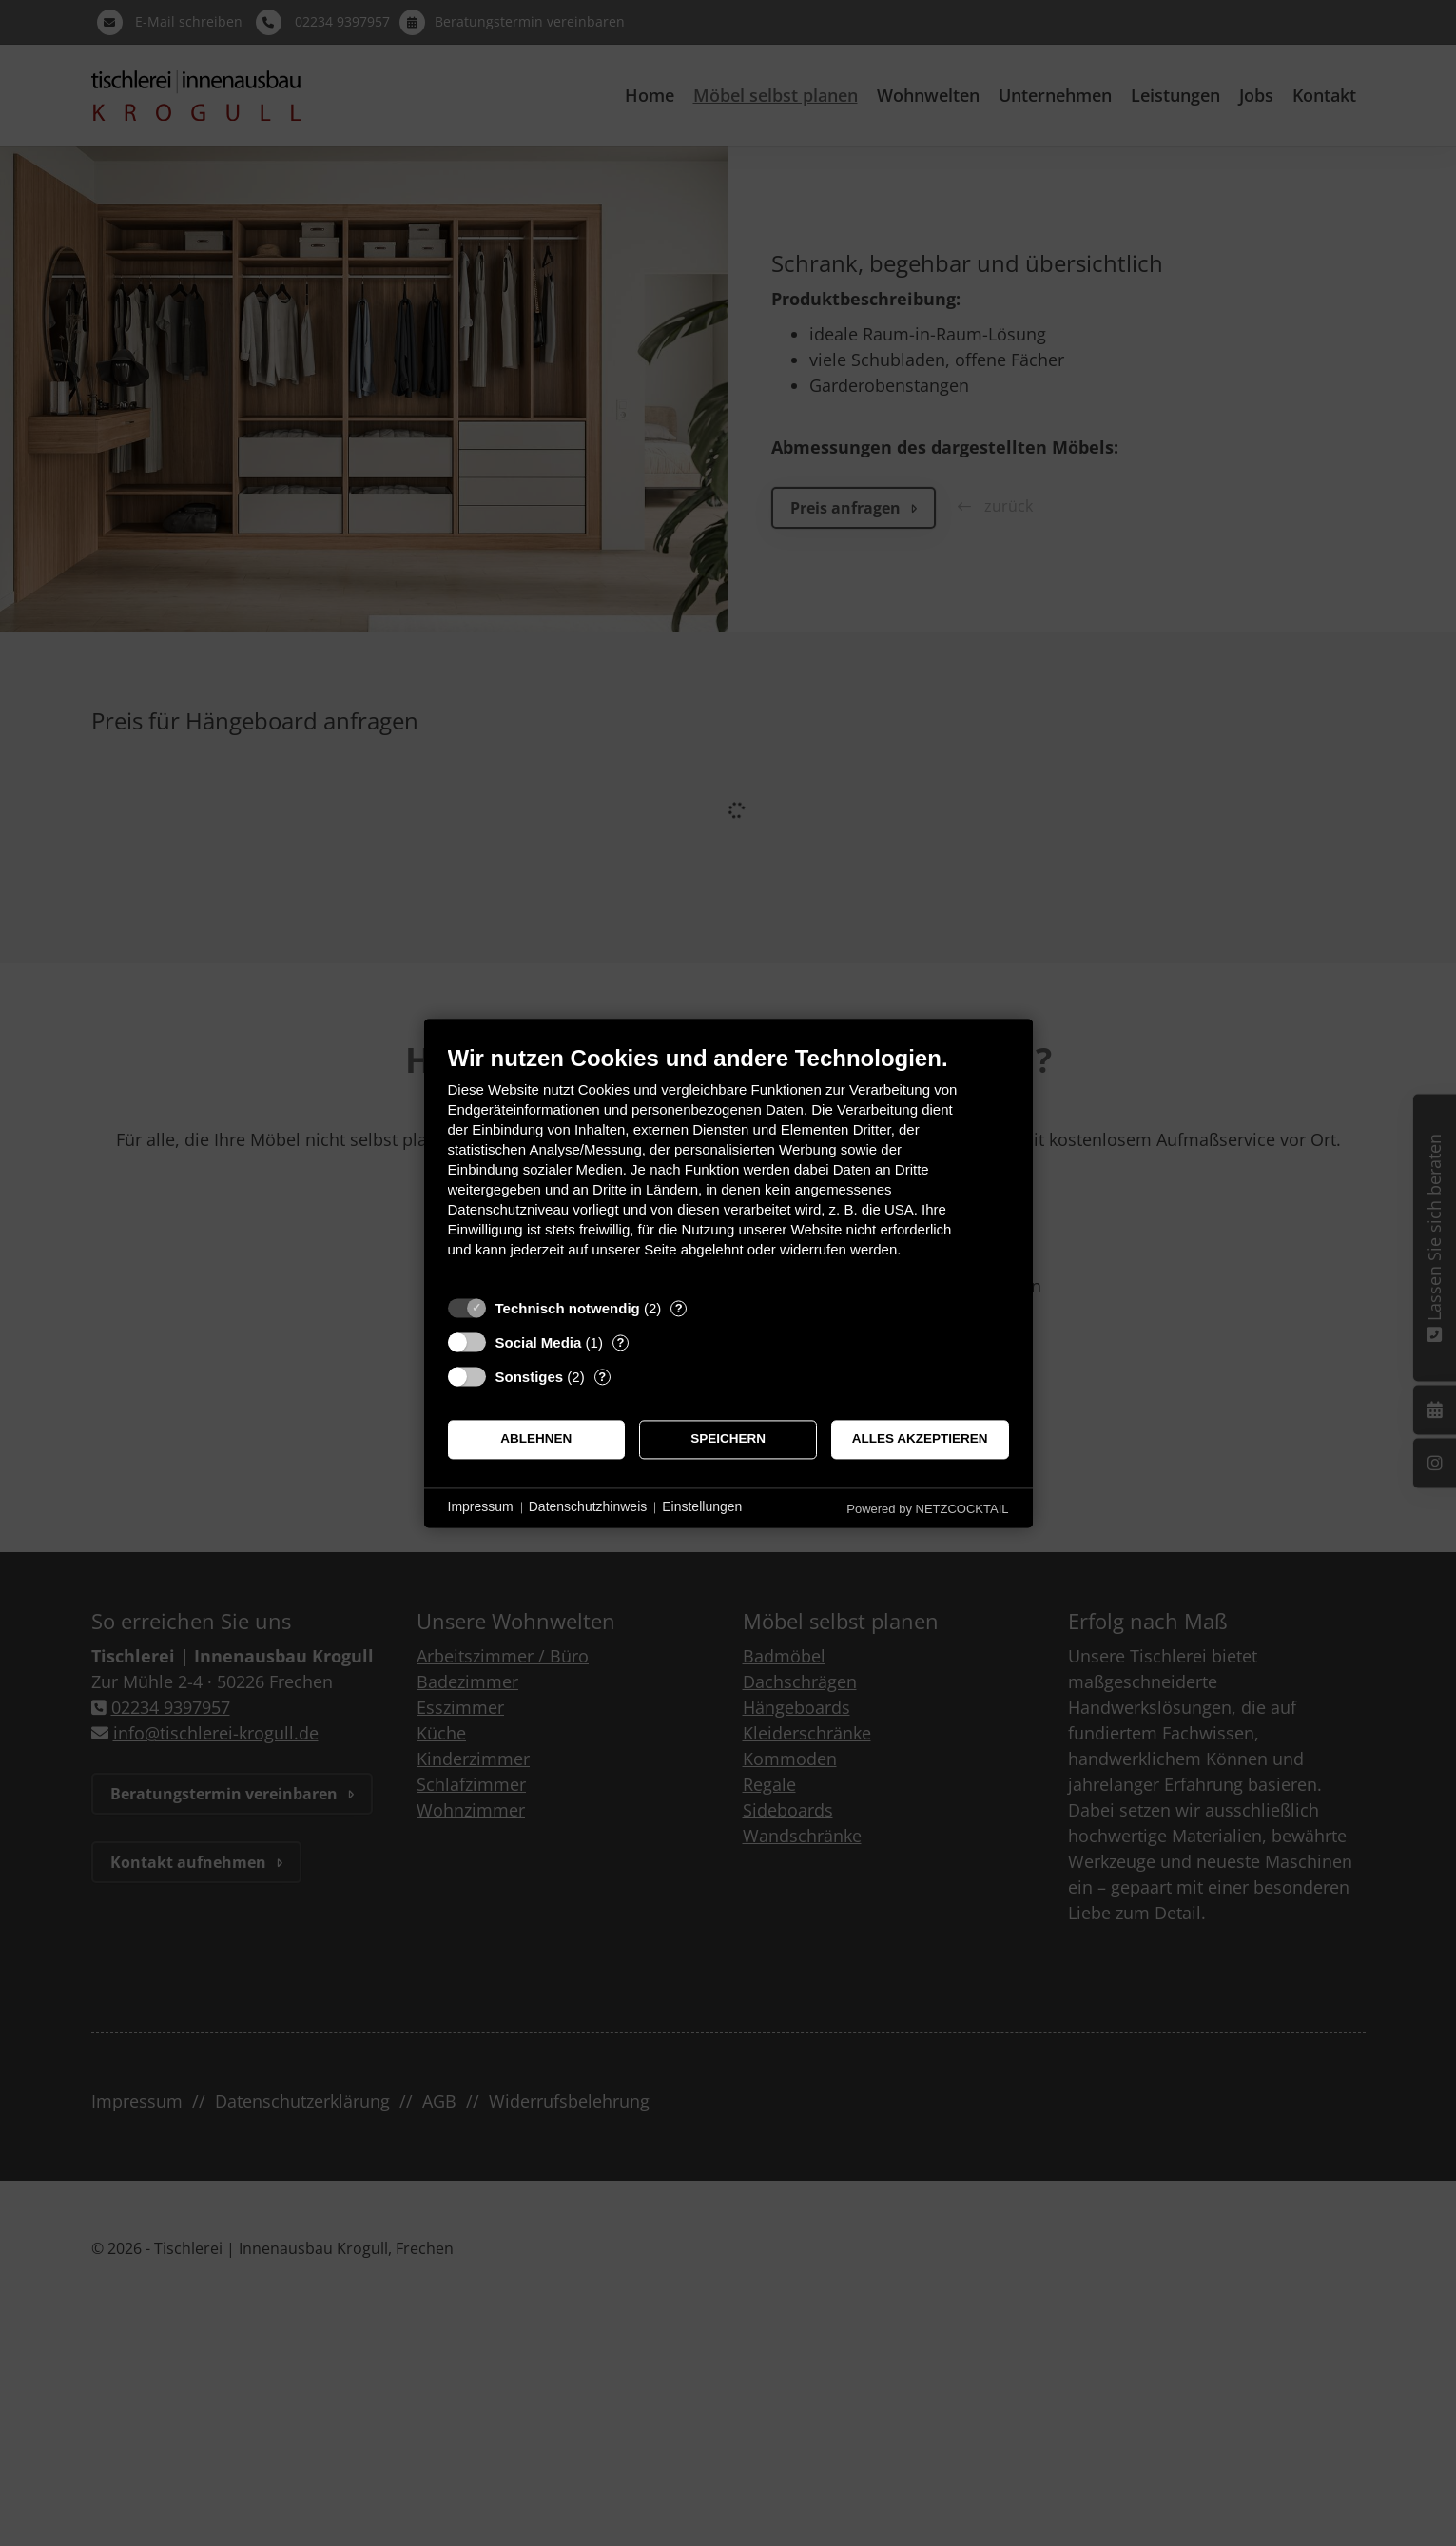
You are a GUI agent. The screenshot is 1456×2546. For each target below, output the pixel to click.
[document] (728, 1165)
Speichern (728, 1439)
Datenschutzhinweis (588, 1507)
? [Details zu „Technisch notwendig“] (679, 1308)
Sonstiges (529, 1377)
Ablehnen (536, 1439)
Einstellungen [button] (702, 1507)
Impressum (481, 1507)
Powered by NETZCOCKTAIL (927, 1509)
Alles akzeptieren (920, 1439)
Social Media (538, 1342)
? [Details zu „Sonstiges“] (602, 1377)
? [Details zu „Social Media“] (620, 1342)
